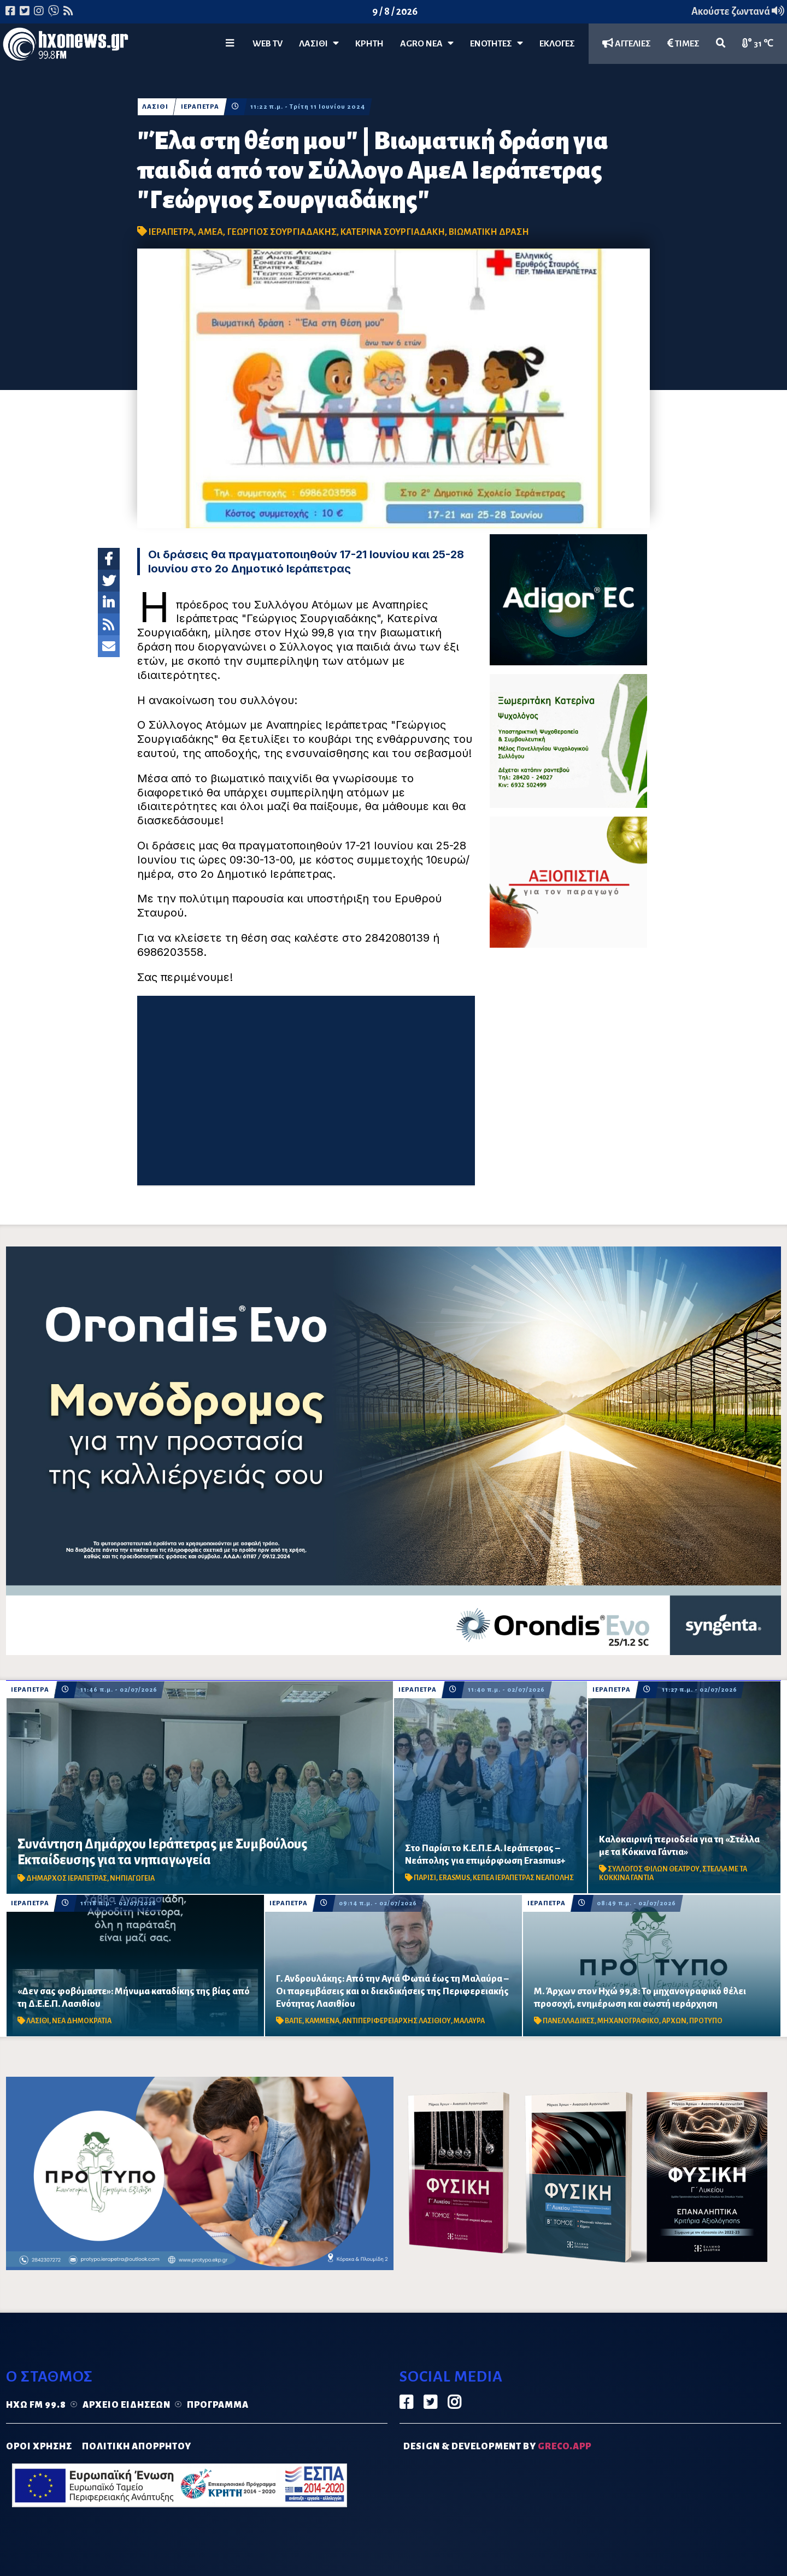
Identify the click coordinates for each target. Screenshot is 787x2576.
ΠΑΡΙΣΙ (425, 1878)
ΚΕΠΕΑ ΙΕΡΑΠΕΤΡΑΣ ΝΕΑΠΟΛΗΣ (523, 1878)
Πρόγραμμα (218, 2405)
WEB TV (267, 44)
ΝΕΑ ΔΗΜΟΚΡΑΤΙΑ (81, 2021)
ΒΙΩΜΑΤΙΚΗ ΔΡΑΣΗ (489, 232)
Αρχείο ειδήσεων (127, 2405)
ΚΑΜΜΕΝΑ (322, 2021)
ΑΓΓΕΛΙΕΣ (626, 43)
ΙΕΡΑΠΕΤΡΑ (200, 106)
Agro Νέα (427, 43)
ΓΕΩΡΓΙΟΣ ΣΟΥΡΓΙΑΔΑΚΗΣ (282, 232)
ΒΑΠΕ (293, 2021)
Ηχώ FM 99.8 (36, 2405)
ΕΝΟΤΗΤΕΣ (496, 43)
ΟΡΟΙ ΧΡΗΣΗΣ (39, 2446)
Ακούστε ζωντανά (737, 11)
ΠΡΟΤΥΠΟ (706, 2021)
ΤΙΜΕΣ (683, 43)
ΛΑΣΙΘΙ (155, 106)
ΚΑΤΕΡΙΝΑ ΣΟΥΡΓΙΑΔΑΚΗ (392, 232)
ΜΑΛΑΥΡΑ (469, 2021)
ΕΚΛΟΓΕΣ (557, 44)
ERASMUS (454, 1878)
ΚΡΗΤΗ (369, 44)
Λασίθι (319, 43)
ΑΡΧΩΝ (674, 2021)
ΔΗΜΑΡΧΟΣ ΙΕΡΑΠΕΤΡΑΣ (66, 1878)
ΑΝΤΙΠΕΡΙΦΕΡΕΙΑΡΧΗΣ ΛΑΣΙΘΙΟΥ (396, 2021)
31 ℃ (757, 43)
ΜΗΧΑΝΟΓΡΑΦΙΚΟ (628, 2021)
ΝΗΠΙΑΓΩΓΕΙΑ (132, 1878)
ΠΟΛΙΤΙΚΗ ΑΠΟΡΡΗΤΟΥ (136, 2446)
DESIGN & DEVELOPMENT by (497, 2446)
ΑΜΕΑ (210, 232)
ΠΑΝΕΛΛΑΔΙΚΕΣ (569, 2021)
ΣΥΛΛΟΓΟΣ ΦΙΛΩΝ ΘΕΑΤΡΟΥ (654, 1869)
